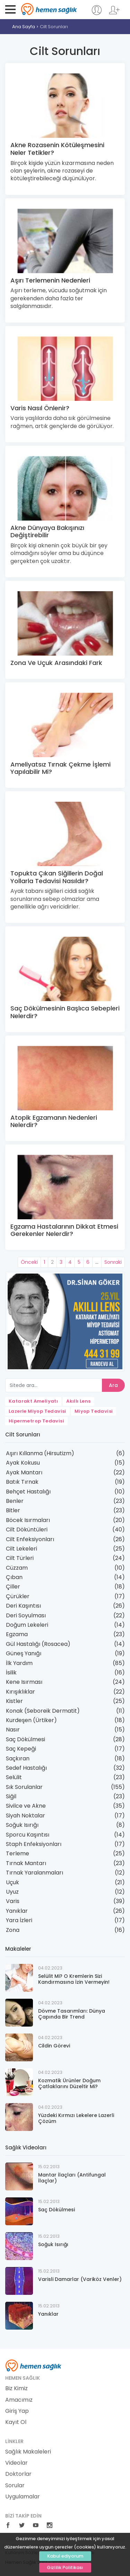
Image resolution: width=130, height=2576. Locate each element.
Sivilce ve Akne (26, 1806)
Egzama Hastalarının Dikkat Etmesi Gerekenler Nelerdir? (64, 1230)
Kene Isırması (24, 1682)
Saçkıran (17, 1758)
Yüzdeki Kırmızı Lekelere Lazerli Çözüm (76, 2118)
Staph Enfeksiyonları (33, 1844)
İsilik (11, 1673)
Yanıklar (17, 1911)
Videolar (16, 2463)
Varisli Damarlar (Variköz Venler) (80, 2279)
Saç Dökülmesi (25, 1739)
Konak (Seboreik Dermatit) (43, 1711)
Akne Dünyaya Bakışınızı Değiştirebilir (47, 531)
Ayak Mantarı (24, 1472)
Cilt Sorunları (54, 26)
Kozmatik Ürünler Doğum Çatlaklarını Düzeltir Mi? (69, 2083)
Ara (113, 1385)
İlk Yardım (19, 1663)
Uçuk (12, 1882)
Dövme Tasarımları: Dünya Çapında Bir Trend (71, 2013)
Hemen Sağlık (49, 9)
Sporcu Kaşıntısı (27, 1835)
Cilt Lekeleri (21, 1549)
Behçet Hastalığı (28, 1492)
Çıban (14, 1577)
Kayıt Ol (15, 2422)
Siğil (11, 1796)
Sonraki (113, 1262)
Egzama (17, 1634)
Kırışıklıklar (20, 1692)
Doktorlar (18, 2474)
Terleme (17, 1853)
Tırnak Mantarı (26, 1863)
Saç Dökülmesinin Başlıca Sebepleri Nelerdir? (65, 1012)
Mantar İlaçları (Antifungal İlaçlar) (72, 2177)
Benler (15, 1501)
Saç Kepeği (21, 1749)
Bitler (13, 1510)
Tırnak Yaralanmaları (34, 1873)
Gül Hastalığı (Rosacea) (38, 1644)
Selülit (14, 1777)
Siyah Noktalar (25, 1816)
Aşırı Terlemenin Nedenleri (50, 280)
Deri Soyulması (26, 1615)
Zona (12, 1930)
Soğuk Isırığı (22, 1825)
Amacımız (19, 2400)
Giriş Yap (17, 2411)
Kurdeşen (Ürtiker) (31, 1720)
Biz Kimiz (16, 2388)
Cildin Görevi (54, 2045)
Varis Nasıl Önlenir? (39, 408)
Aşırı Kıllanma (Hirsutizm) (40, 1453)
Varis (12, 1901)
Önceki (29, 1262)
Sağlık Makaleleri (28, 2452)
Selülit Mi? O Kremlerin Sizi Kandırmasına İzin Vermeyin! (74, 1979)
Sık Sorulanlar (24, 1787)
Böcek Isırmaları (28, 1520)
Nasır (13, 1730)
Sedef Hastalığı (26, 1768)
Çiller (13, 1587)
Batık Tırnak (22, 1482)
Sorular (15, 2485)
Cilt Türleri (20, 1558)
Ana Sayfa (23, 26)
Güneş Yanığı (23, 1653)
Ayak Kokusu (23, 1463)
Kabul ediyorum (65, 2556)
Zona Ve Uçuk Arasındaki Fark (56, 662)
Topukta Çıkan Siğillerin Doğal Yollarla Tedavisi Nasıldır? (56, 877)
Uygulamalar (22, 2496)
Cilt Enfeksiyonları (30, 1539)
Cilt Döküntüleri (26, 1529)
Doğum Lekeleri (27, 1625)
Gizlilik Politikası (65, 2567)
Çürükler (17, 1596)
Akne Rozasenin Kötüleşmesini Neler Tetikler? (57, 149)
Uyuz (12, 1892)
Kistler (14, 1701)
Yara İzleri (19, 1920)
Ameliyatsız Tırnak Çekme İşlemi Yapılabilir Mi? (60, 768)
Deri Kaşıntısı (23, 1606)
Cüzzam (17, 1568)
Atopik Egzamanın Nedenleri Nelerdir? (53, 1121)
